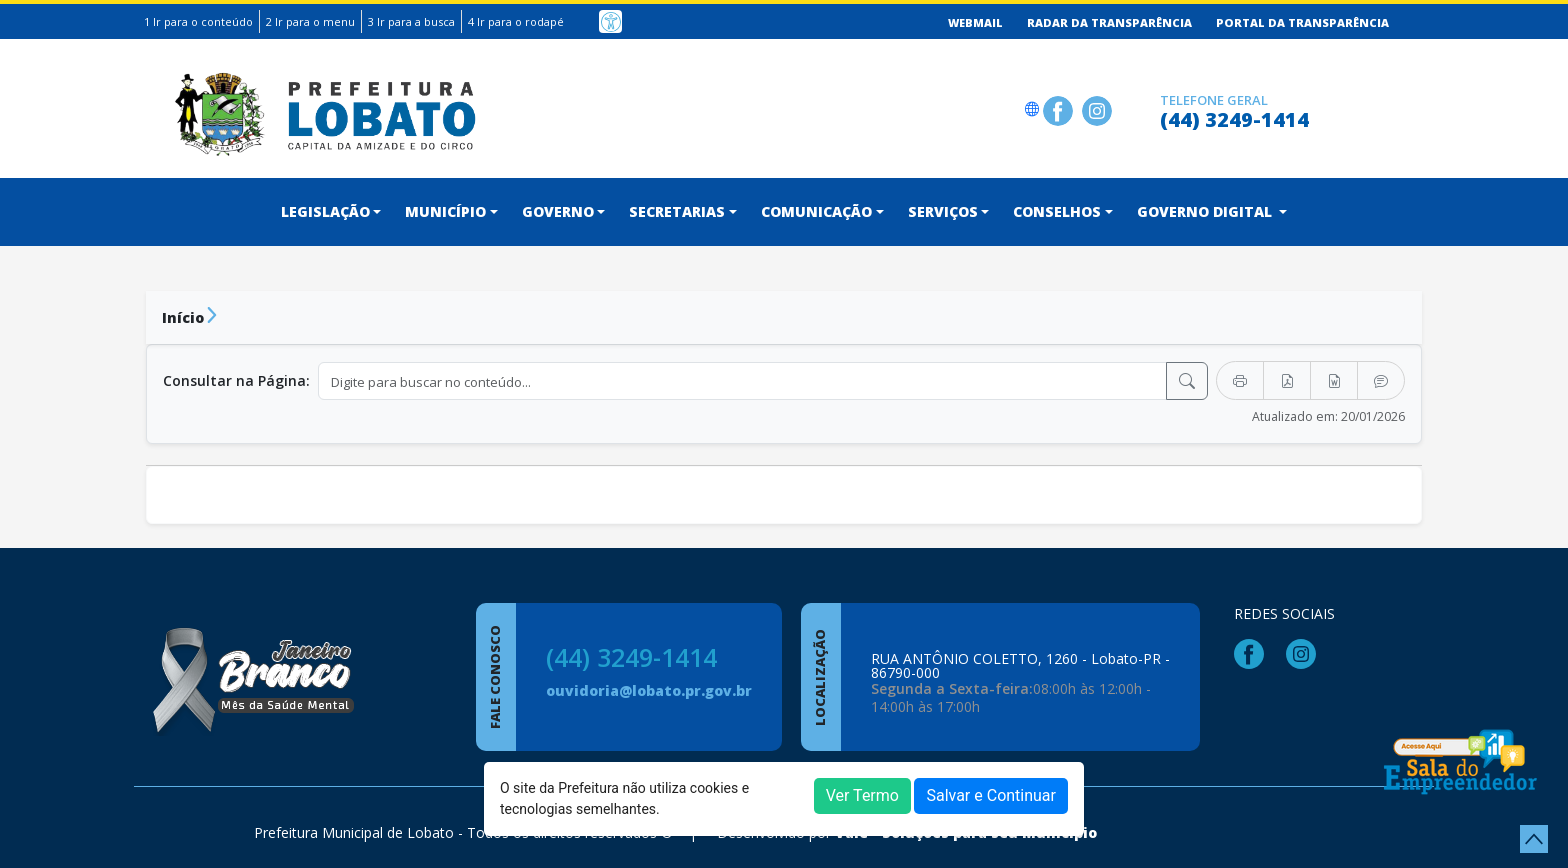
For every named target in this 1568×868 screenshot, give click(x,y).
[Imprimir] (1240, 380)
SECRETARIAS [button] (677, 211)
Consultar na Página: (236, 380)
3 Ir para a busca (411, 21)
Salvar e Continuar (991, 795)
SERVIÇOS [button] (943, 211)
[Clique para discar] (1138, 108)
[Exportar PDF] (1287, 380)
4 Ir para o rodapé (516, 21)
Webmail (975, 22)
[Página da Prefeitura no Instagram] (1099, 108)
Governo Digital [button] (1206, 211)
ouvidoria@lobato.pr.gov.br (649, 690)
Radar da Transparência (1109, 22)
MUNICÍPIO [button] (445, 211)
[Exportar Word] (1334, 380)
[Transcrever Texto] (1381, 380)
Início (183, 317)
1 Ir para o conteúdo (198, 21)
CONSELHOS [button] (1057, 211)
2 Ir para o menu (310, 21)
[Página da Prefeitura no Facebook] (1060, 108)
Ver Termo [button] (862, 795)
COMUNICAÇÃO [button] (816, 211)
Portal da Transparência (1302, 22)
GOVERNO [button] (558, 211)
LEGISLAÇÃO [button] (325, 211)
